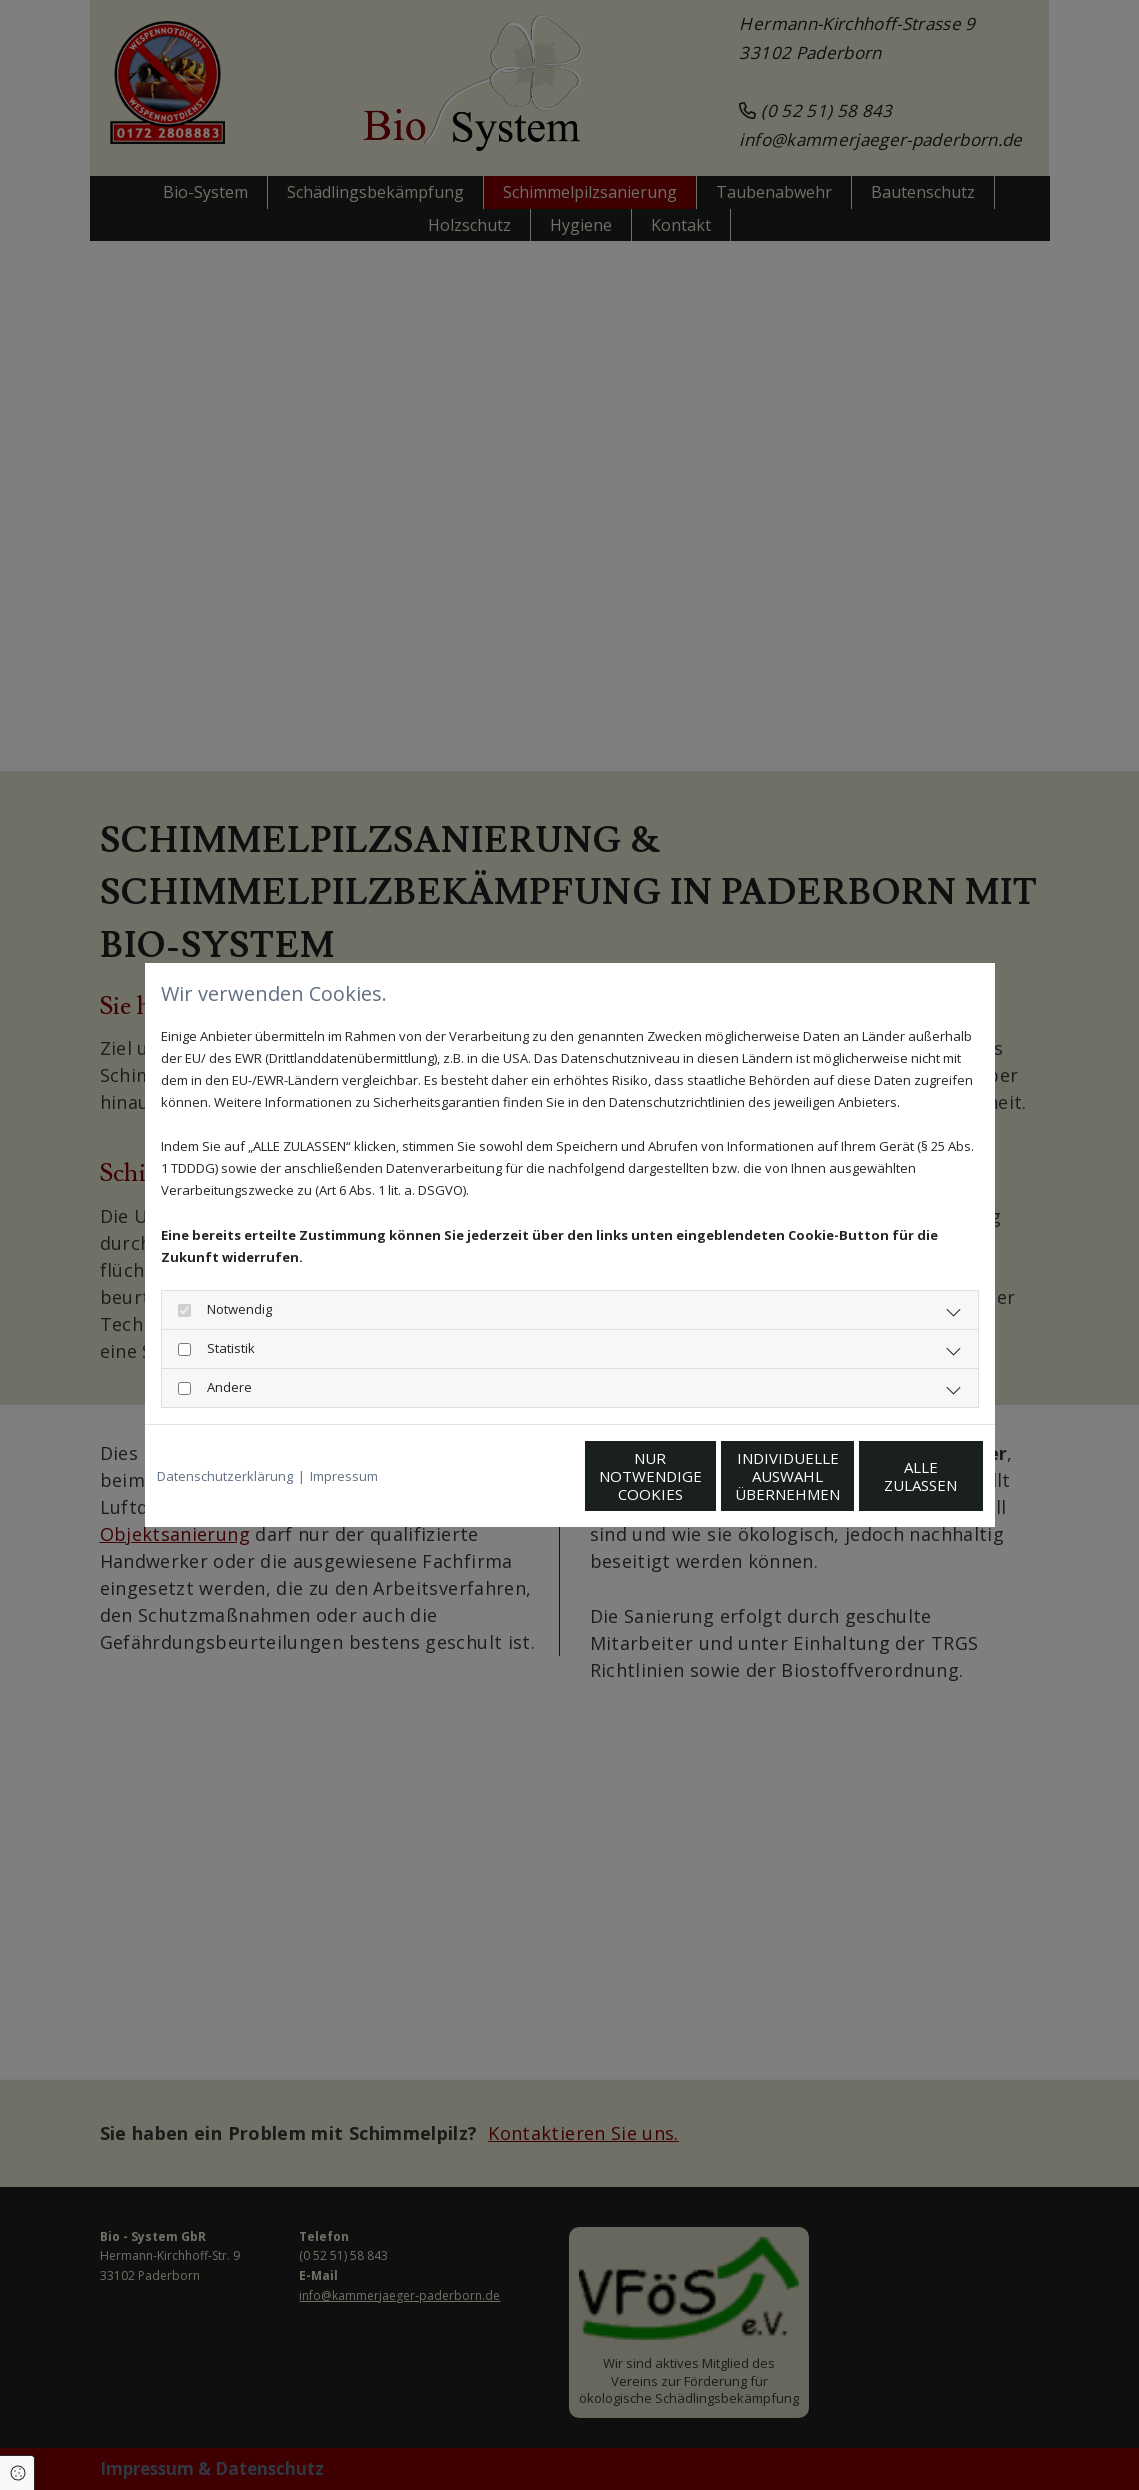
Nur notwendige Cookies (510, 1476)
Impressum (344, 1476)
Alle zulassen (890, 1476)
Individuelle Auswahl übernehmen (700, 1476)
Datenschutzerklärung (225, 1476)
